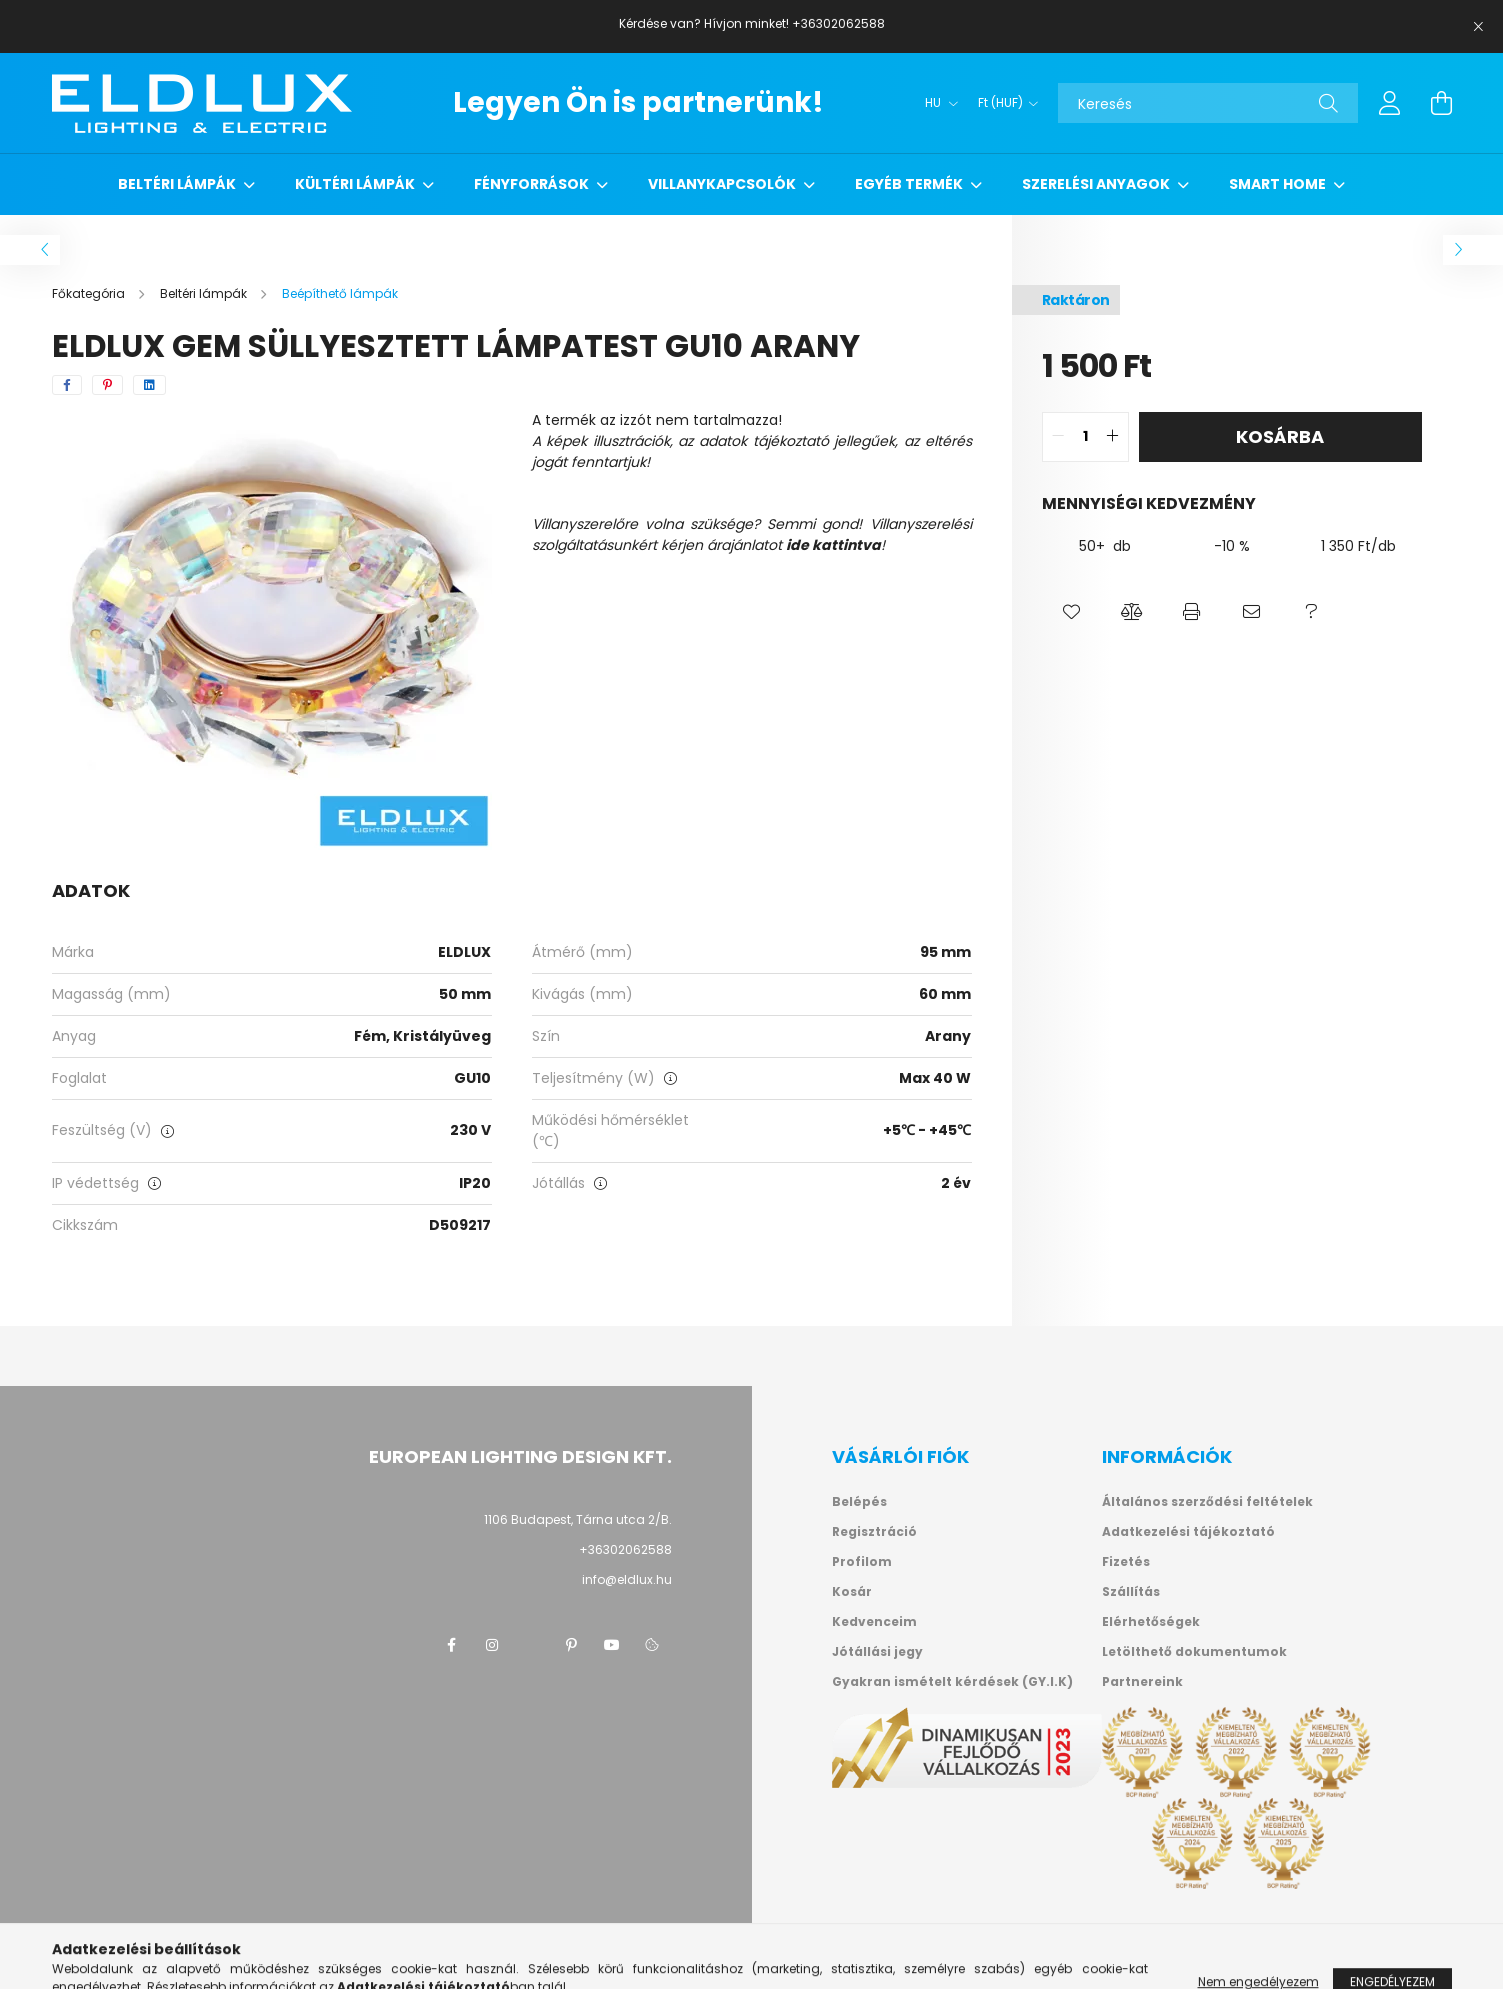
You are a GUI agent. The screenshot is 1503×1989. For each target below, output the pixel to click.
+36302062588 (625, 1549)
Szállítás (1131, 1592)
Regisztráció (874, 1532)
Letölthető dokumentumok (1194, 1652)
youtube (612, 1645)
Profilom (862, 1562)
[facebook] (67, 385)
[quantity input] (1085, 437)
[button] (1072, 612)
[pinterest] (107, 385)
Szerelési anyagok (1097, 184)
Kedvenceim (874, 1622)
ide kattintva (833, 545)
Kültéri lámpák (356, 184)
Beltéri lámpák (178, 184)
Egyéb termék (910, 184)
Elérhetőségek (1151, 1622)
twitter (532, 1645)
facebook (452, 1645)
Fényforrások (533, 184)
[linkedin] (149, 385)
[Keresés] (1208, 103)
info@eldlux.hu (627, 1579)
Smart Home (1279, 184)
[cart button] (1442, 103)
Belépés (859, 1502)
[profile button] (1390, 103)
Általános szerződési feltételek (1207, 1502)
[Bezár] (1478, 27)
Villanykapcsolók (723, 184)
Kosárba (1280, 436)
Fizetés (1126, 1562)
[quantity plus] (1113, 437)
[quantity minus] (1058, 437)
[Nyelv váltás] (936, 103)
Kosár (852, 1592)
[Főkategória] (90, 293)
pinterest (572, 1645)
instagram (492, 1645)
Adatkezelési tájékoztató (1188, 1532)
